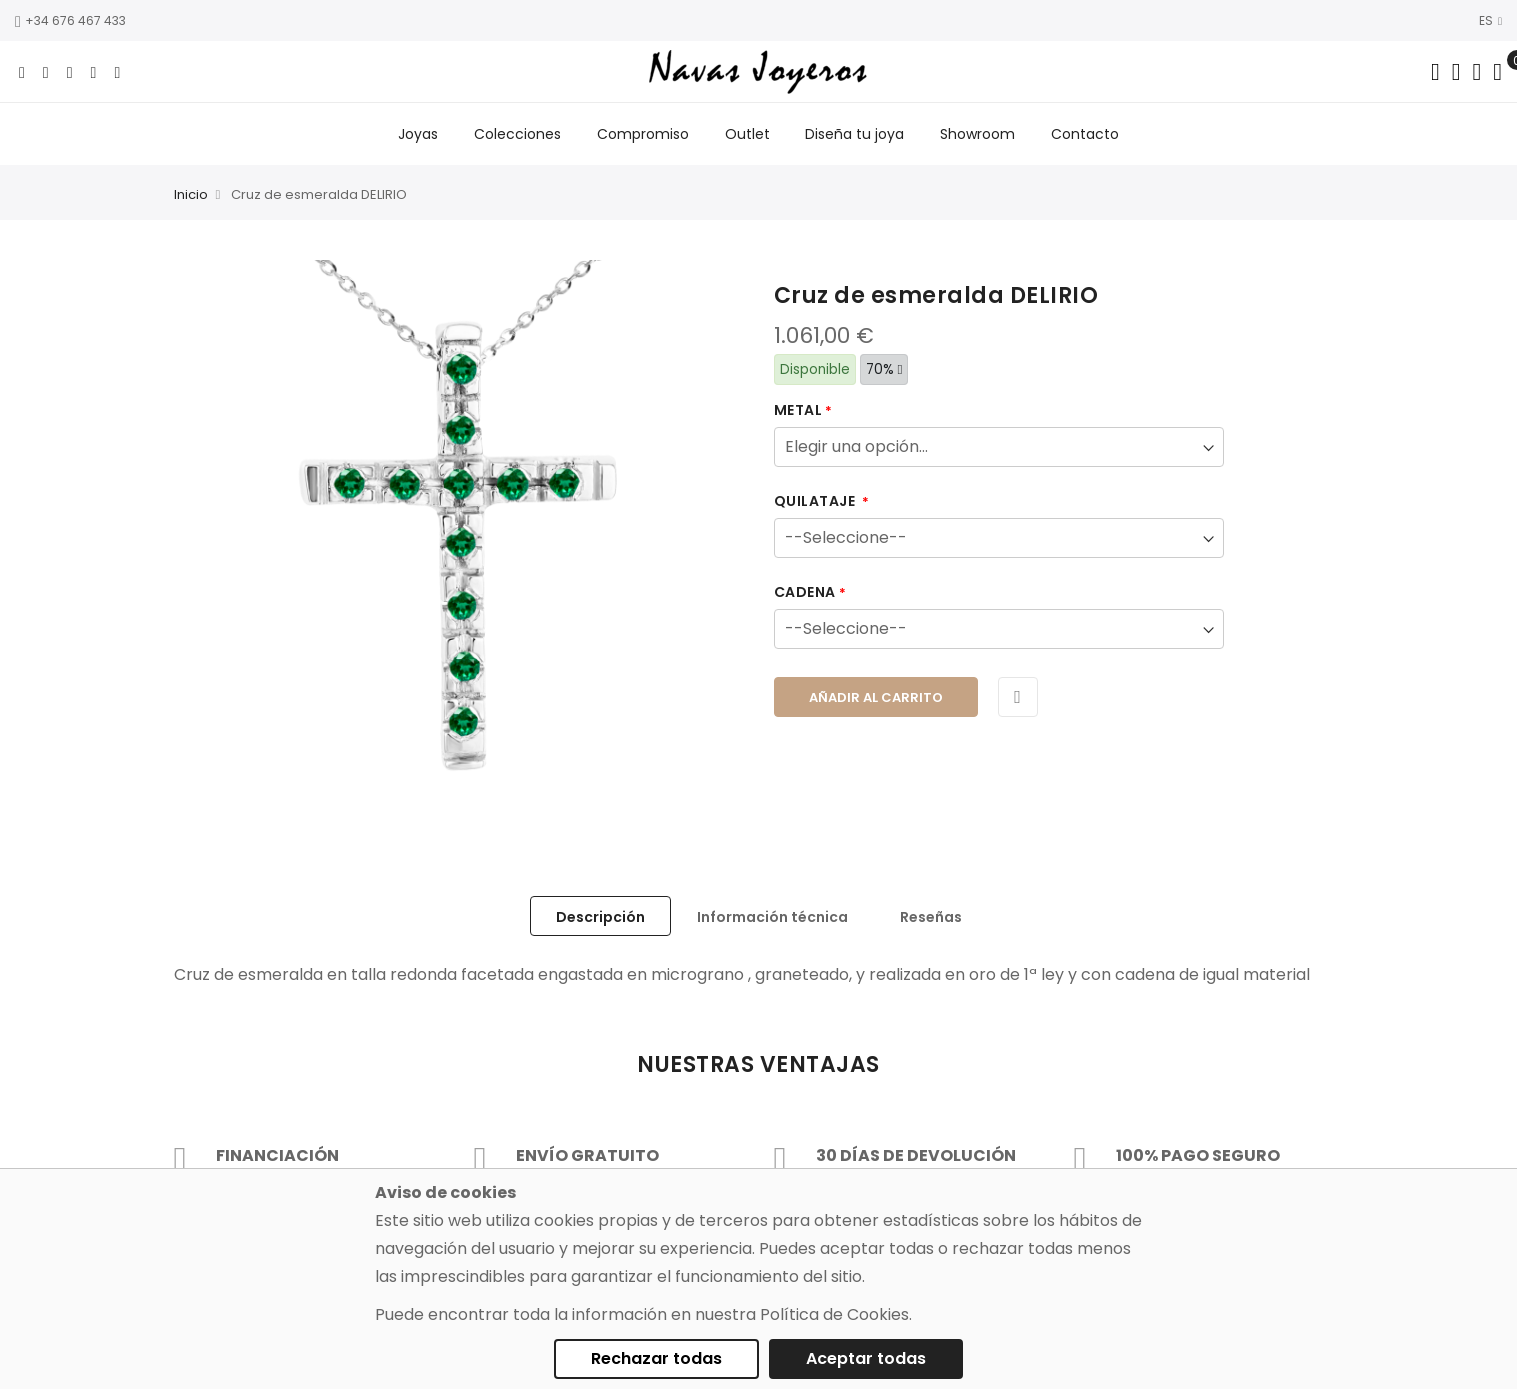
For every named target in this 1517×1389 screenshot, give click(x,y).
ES (1490, 20)
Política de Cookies (834, 1314)
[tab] (600, 916)
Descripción (600, 917)
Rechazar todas (656, 1358)
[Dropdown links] (1456, 72)
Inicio (191, 195)
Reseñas (931, 917)
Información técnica (772, 917)
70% (884, 369)
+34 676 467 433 (70, 20)
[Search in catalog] (1435, 72)
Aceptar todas (866, 1358)
